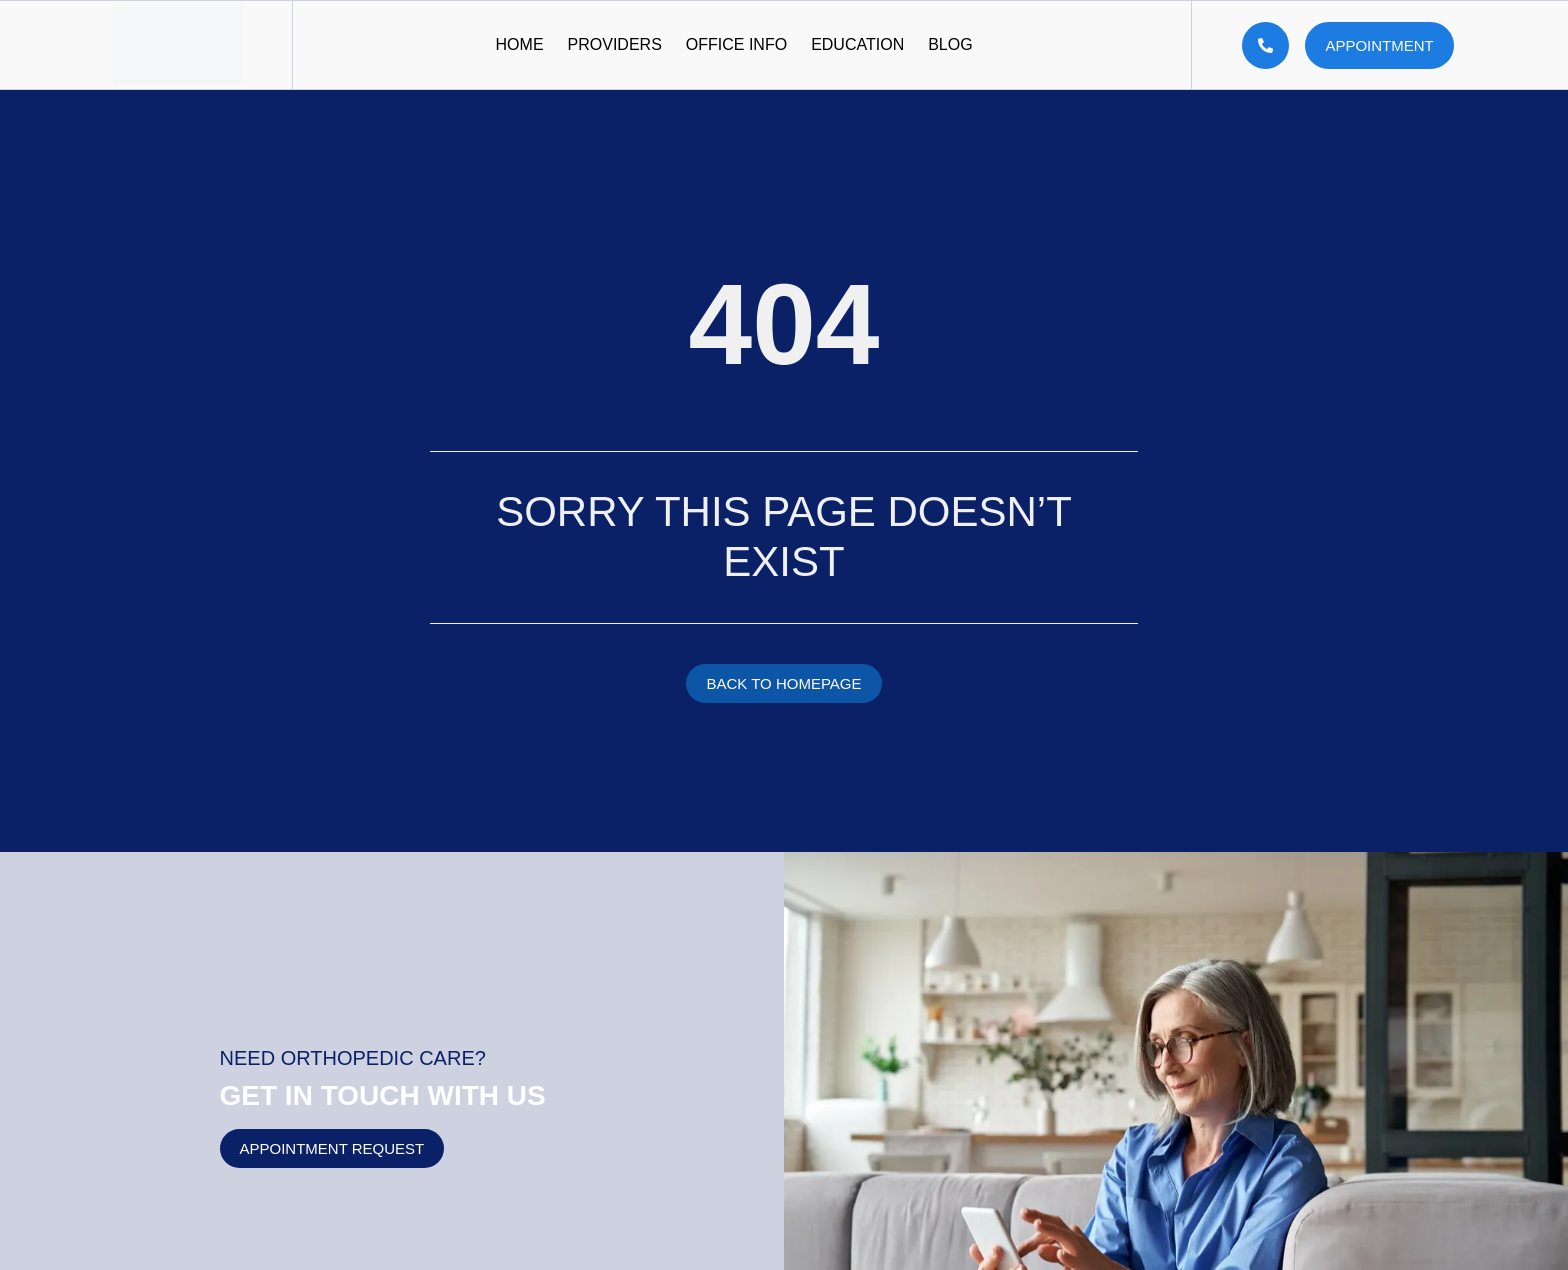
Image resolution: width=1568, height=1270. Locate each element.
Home (520, 44)
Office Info (736, 44)
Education (857, 44)
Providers (615, 44)
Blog (950, 44)
